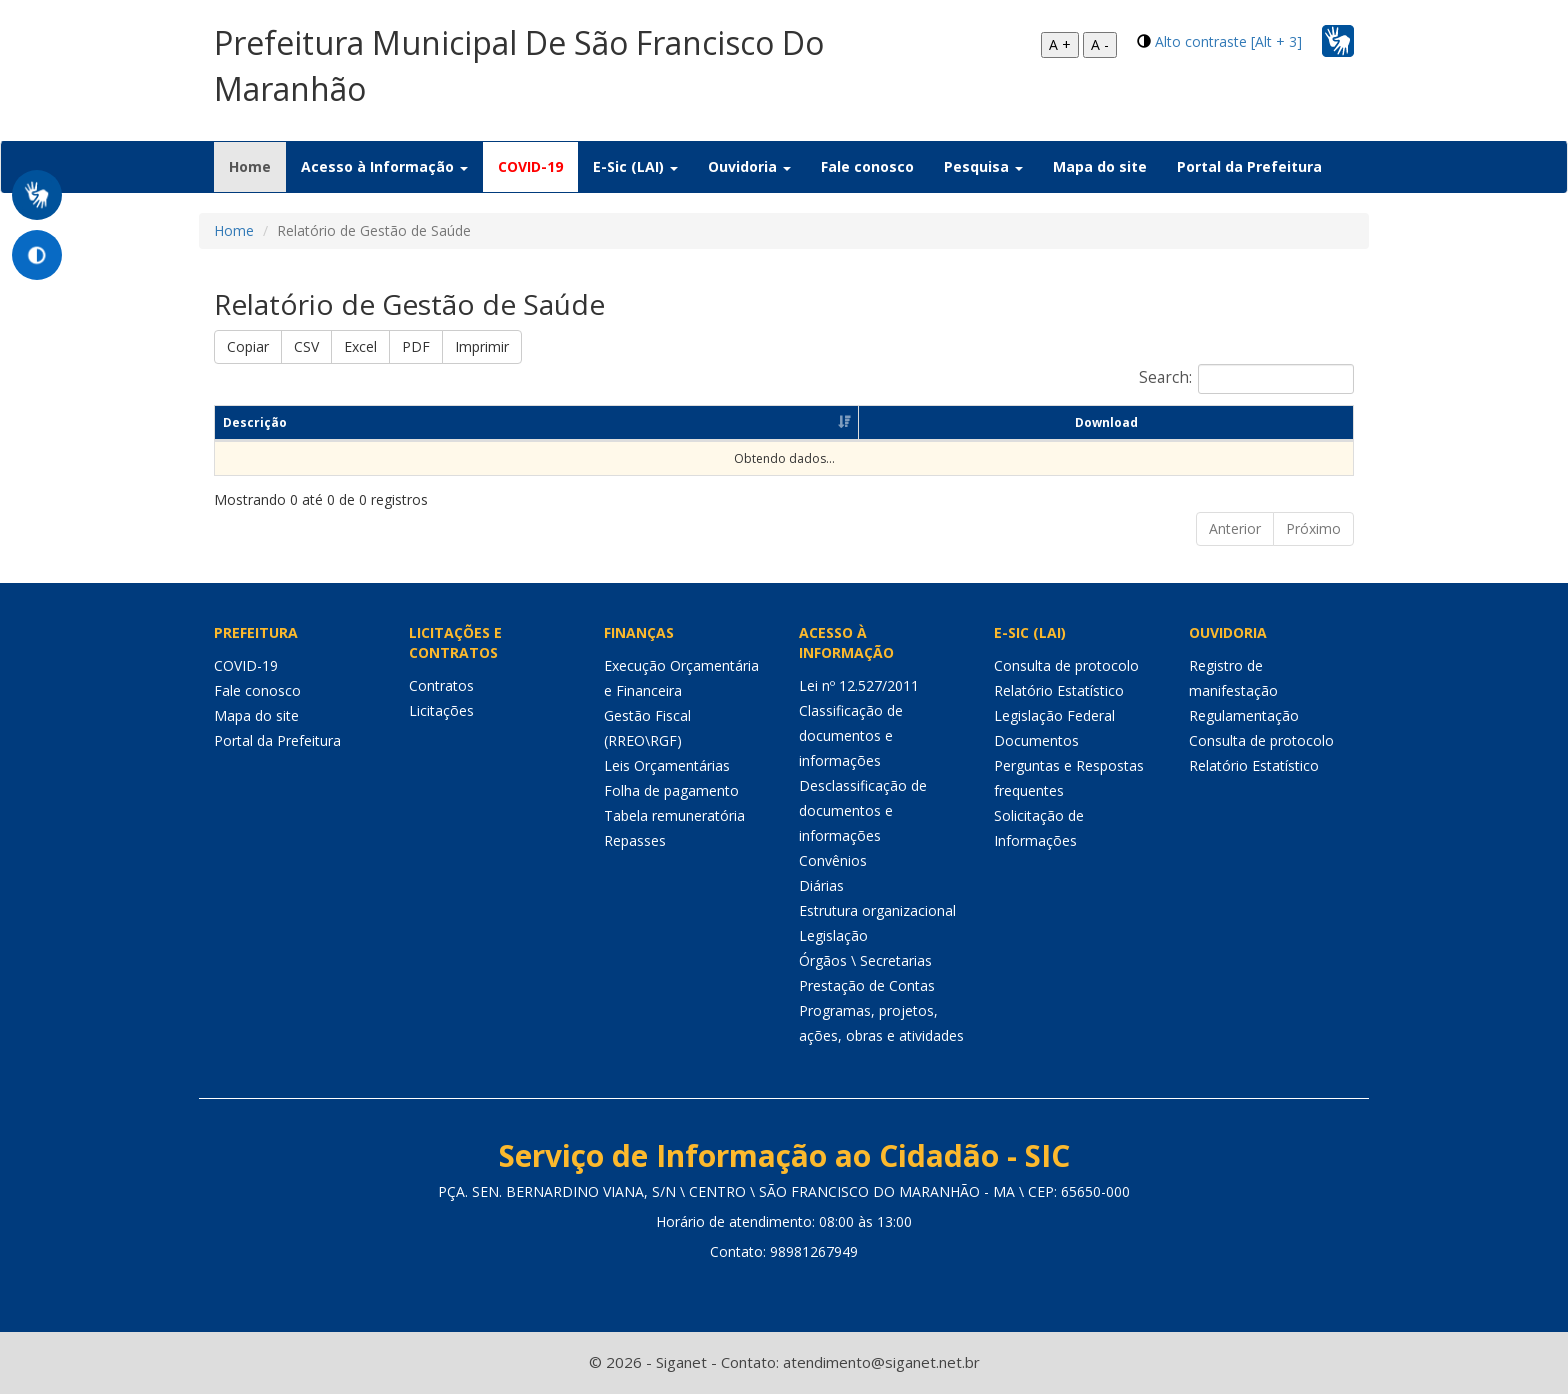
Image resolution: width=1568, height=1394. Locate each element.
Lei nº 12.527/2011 (859, 685)
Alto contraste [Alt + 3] (1228, 41)
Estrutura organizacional (877, 910)
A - (1100, 44)
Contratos (441, 685)
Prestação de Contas (867, 985)
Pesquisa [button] (983, 166)
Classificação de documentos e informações (851, 735)
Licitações (441, 710)
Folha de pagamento (671, 790)
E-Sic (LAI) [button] (635, 166)
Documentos (1036, 740)
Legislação (833, 935)
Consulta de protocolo (1066, 665)
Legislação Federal (1054, 715)
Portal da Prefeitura (1249, 166)
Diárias (821, 885)
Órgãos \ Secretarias (865, 960)
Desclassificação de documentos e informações (863, 810)
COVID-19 (530, 166)
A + (1060, 44)
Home (257, 166)
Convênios (833, 860)
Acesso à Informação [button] (384, 166)
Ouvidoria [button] (749, 166)
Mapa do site (1100, 166)
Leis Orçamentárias (667, 765)
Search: (1246, 379)
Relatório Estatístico (1059, 690)
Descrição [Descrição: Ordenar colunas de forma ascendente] (255, 422)
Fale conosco (867, 166)
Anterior (1235, 528)
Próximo (1313, 528)
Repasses (635, 840)
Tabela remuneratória (674, 815)
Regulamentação (1244, 715)
